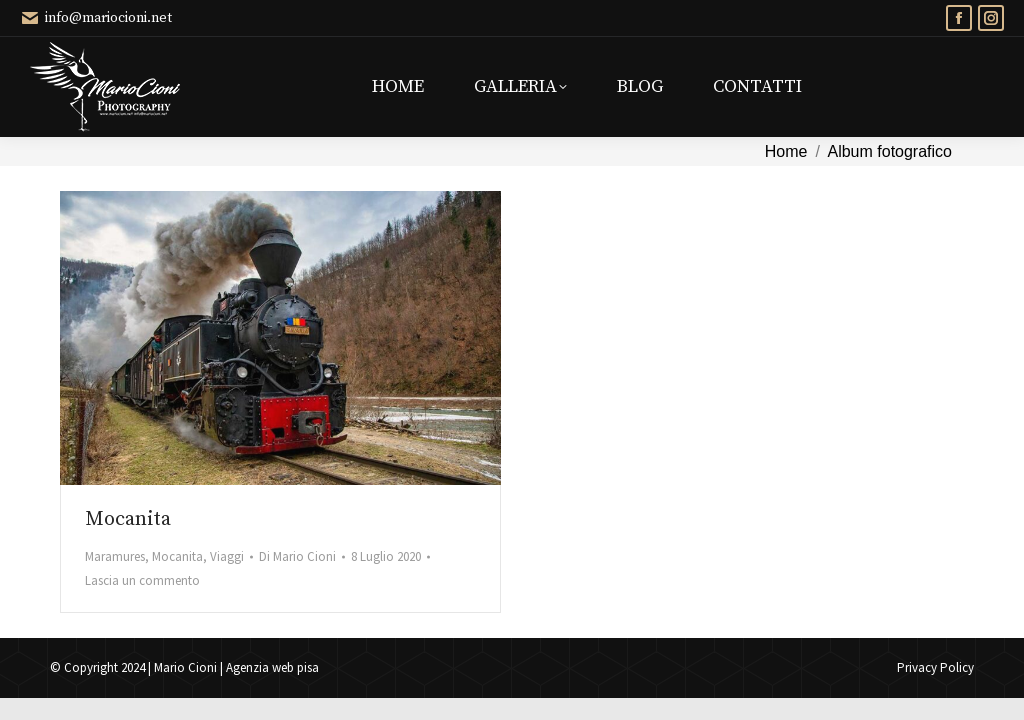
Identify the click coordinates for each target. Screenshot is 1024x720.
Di (297, 556)
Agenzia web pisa (272, 667)
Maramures (115, 556)
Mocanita (128, 519)
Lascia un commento (142, 580)
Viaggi (227, 556)
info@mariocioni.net (96, 18)
